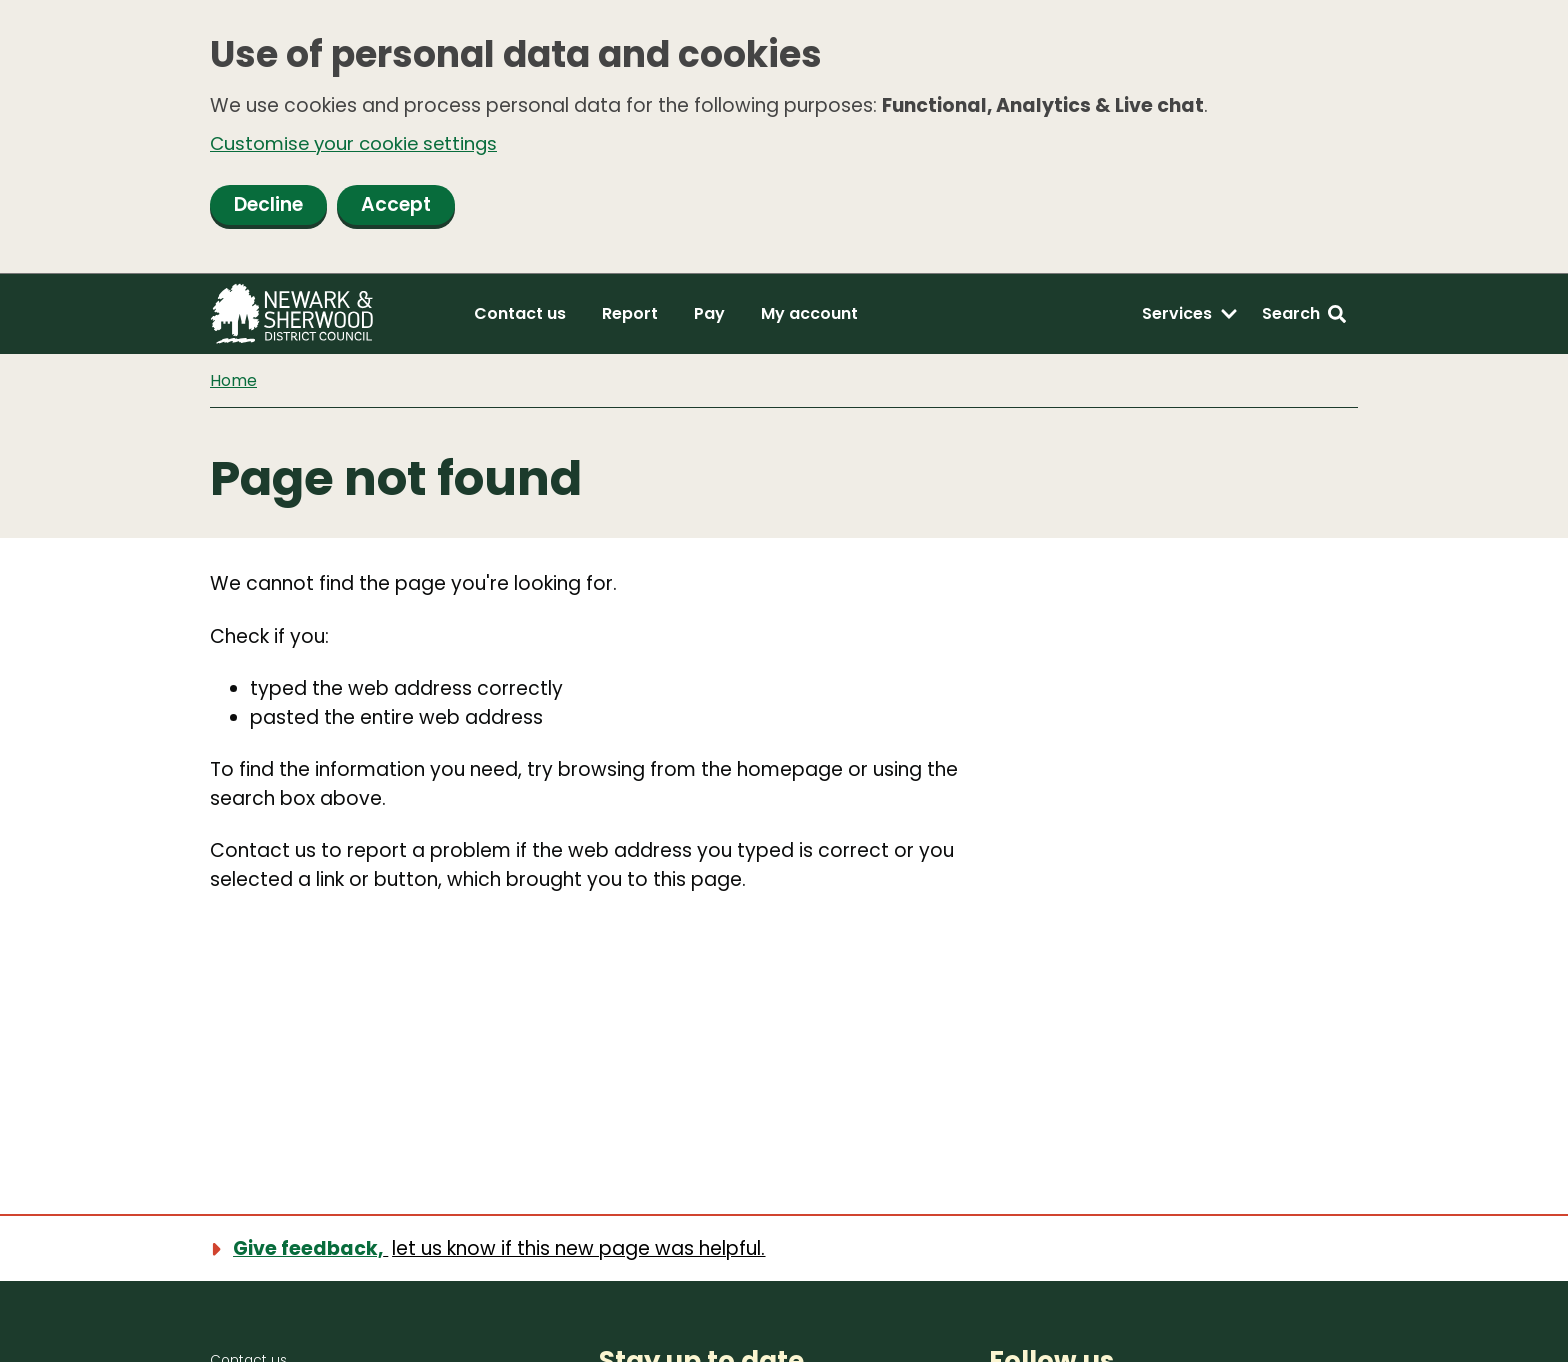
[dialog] (784, 138)
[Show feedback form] (499, 1247)
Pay (709, 315)
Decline (268, 206)
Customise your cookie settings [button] (359, 143)
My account (809, 315)
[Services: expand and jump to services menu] (1190, 316)
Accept (396, 206)
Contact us (520, 315)
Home (233, 382)
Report (630, 315)
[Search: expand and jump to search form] (1304, 316)
